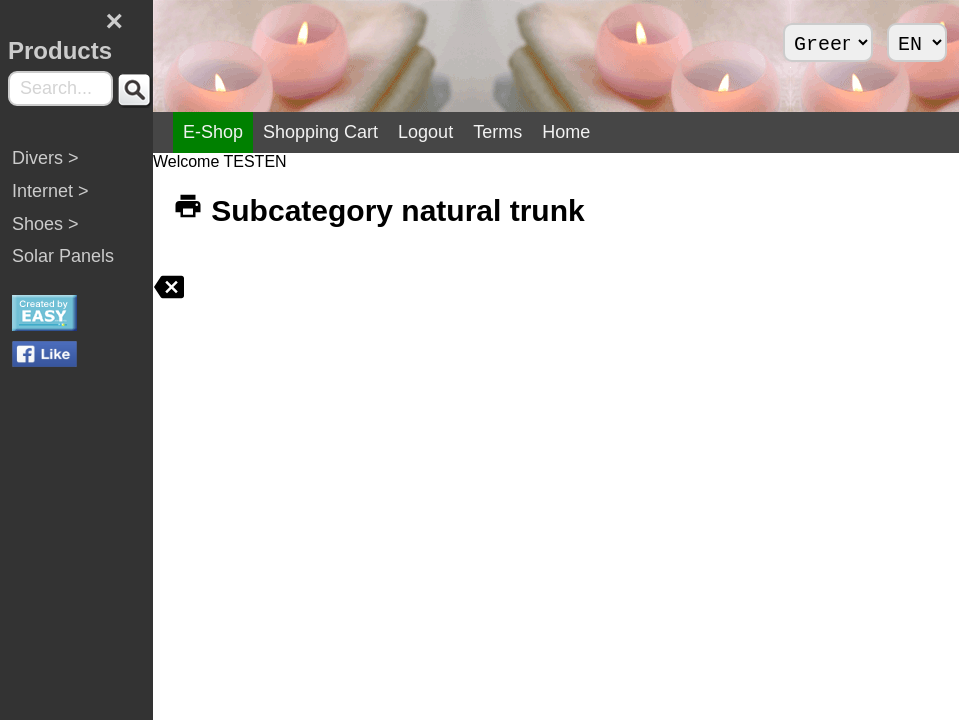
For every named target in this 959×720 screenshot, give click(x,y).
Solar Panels (63, 269)
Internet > (50, 204)
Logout (512, 132)
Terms (584, 132)
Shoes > (45, 237)
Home (653, 132)
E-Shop (300, 132)
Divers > (45, 171)
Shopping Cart (407, 132)
